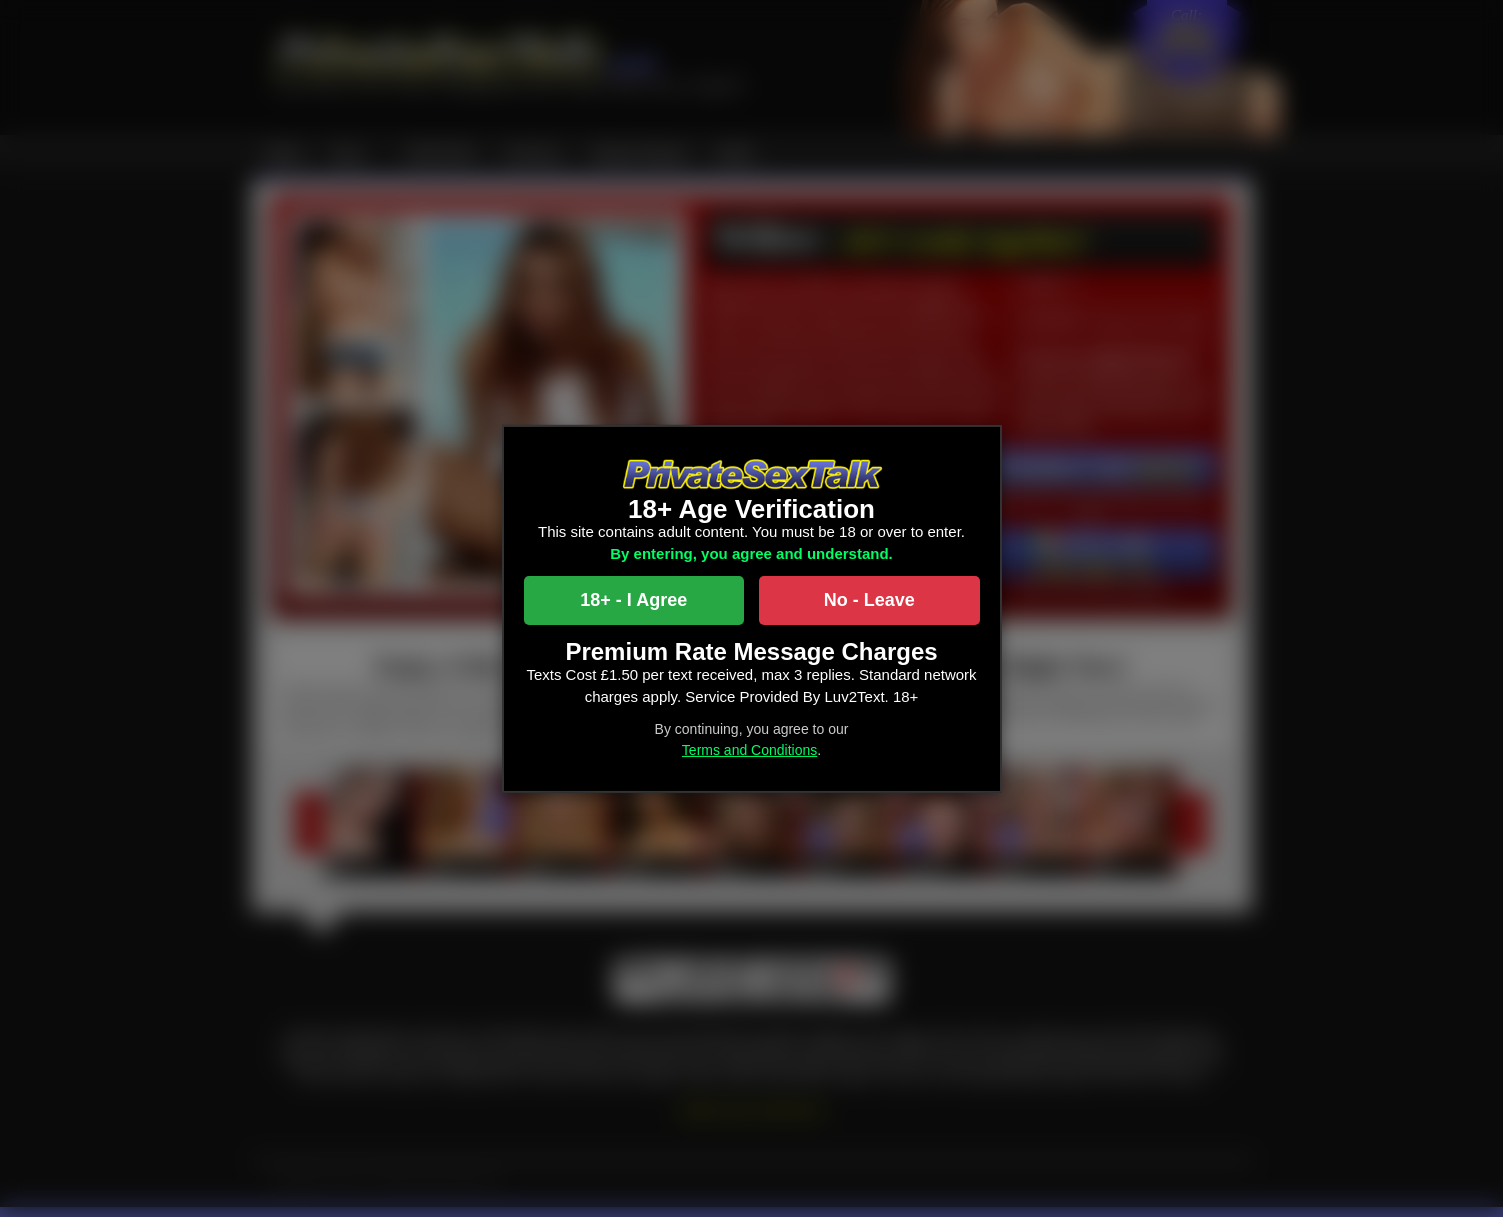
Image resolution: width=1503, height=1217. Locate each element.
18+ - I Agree (633, 600)
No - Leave (869, 600)
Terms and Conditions (749, 750)
